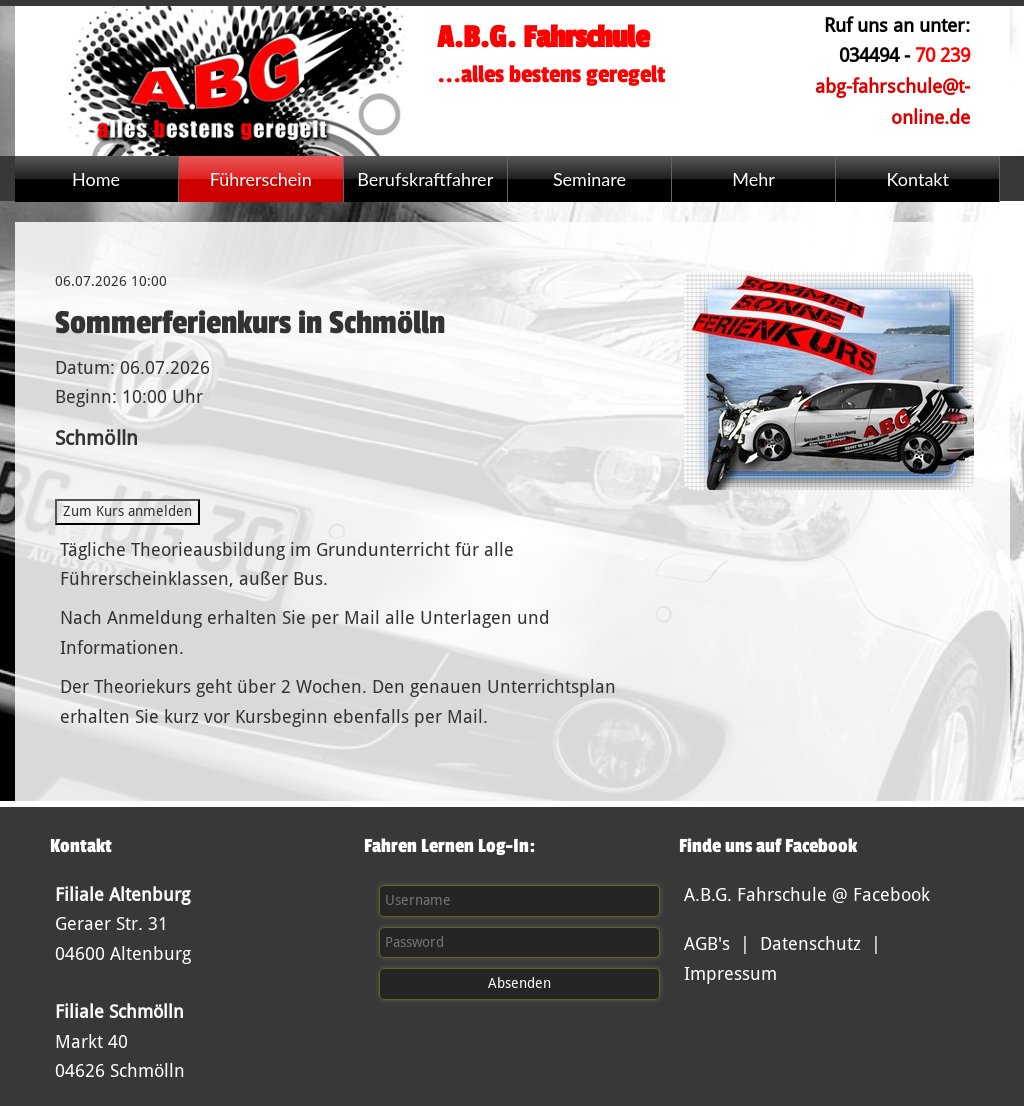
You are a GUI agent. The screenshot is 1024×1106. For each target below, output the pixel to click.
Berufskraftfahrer (425, 179)
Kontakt (918, 179)
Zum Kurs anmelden (127, 511)
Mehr (753, 179)
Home (96, 179)
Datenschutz (810, 943)
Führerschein (261, 179)
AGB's (707, 943)
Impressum (730, 973)
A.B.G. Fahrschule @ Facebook (807, 894)
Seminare (589, 179)
